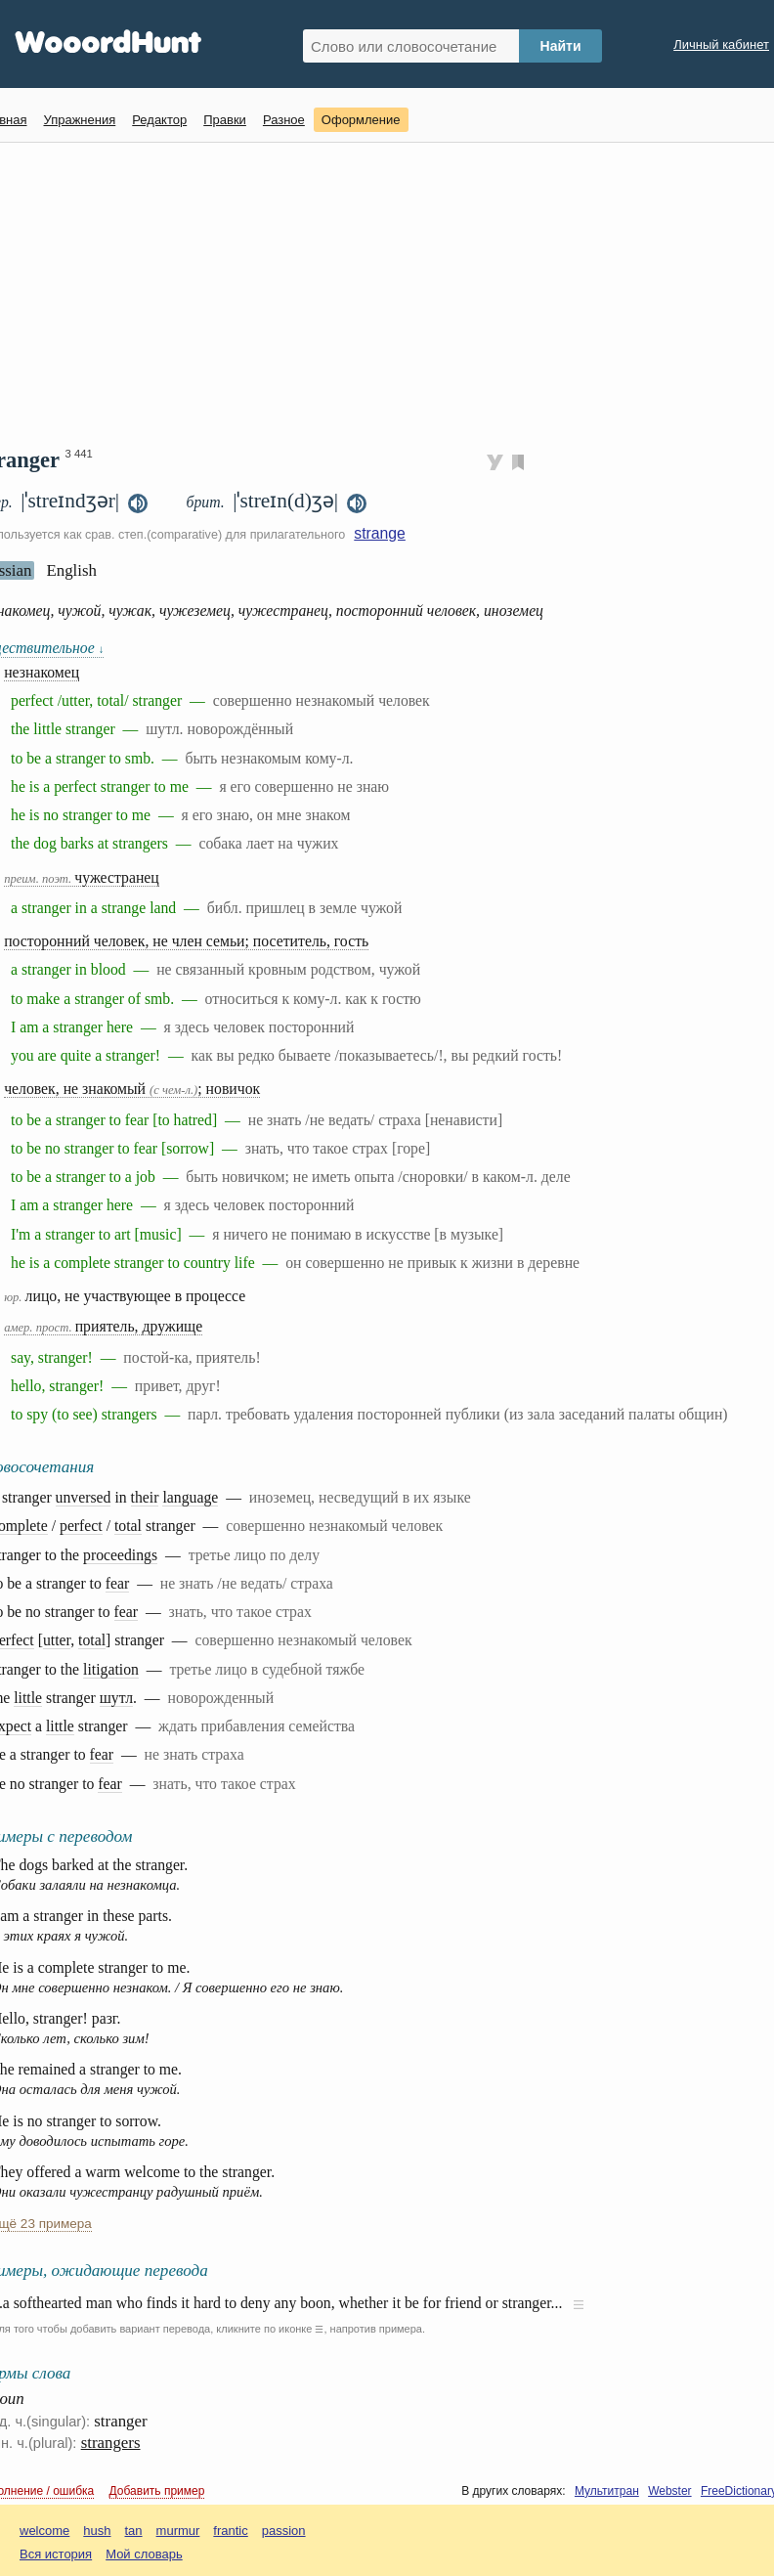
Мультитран (607, 2491)
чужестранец (81, 877)
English (71, 570)
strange (380, 533)
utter (56, 1640)
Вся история (56, 2554)
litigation (111, 1669)
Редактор (159, 119)
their (145, 1497)
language (190, 1497)
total (128, 1525)
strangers (111, 2442)
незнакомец (41, 672)
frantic (230, 2530)
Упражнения (79, 119)
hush (96, 2530)
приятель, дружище (103, 1326)
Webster (669, 2491)
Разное (284, 119)
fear (117, 1583)
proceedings (120, 1555)
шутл (116, 1697)
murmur (178, 2530)
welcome (44, 2530)
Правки (224, 119)
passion (284, 2530)
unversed (83, 1497)
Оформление (361, 119)
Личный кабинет (721, 44)
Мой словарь (144, 2554)
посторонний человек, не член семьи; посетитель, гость (186, 941)
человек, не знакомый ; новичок (132, 1088)
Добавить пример (157, 2491)
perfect (81, 1525)
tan (134, 2530)
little (28, 1697)
